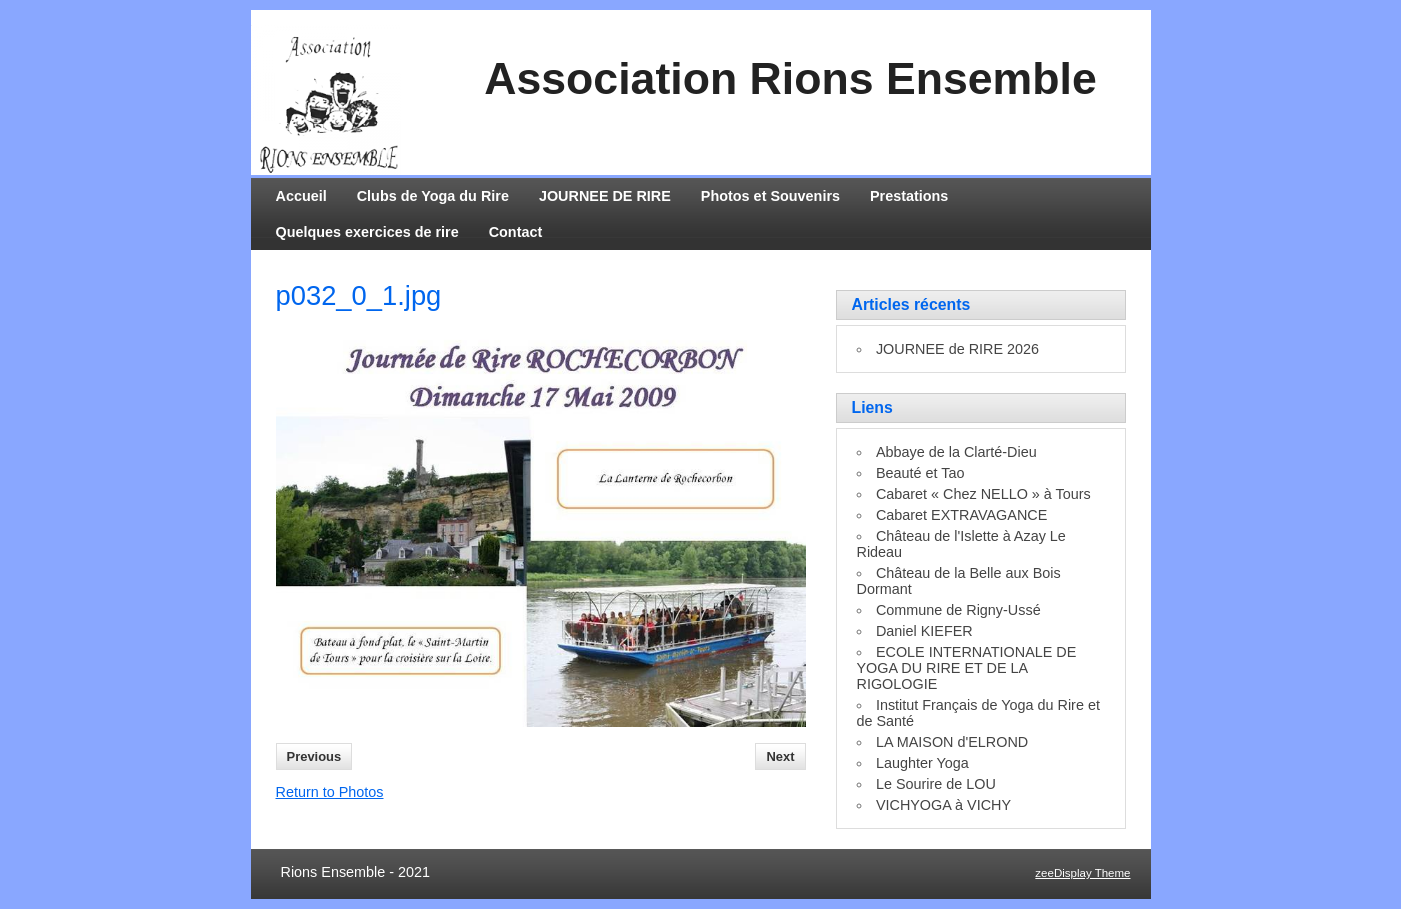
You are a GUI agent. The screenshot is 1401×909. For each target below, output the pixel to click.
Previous (314, 756)
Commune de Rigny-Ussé (958, 610)
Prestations (909, 196)
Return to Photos (330, 792)
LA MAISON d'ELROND (952, 742)
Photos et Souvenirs (770, 196)
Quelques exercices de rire (367, 232)
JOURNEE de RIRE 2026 (957, 349)
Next (780, 756)
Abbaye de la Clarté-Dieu (956, 452)
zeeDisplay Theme (1082, 873)
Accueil (301, 196)
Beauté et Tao (920, 473)
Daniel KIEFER (924, 631)
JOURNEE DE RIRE (605, 196)
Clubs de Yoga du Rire (433, 196)
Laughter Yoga (922, 763)
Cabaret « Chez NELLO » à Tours (983, 494)
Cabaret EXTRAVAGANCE (961, 515)
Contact (516, 232)
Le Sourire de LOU (936, 784)
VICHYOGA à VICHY (943, 805)
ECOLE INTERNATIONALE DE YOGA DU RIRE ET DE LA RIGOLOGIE (967, 668)
